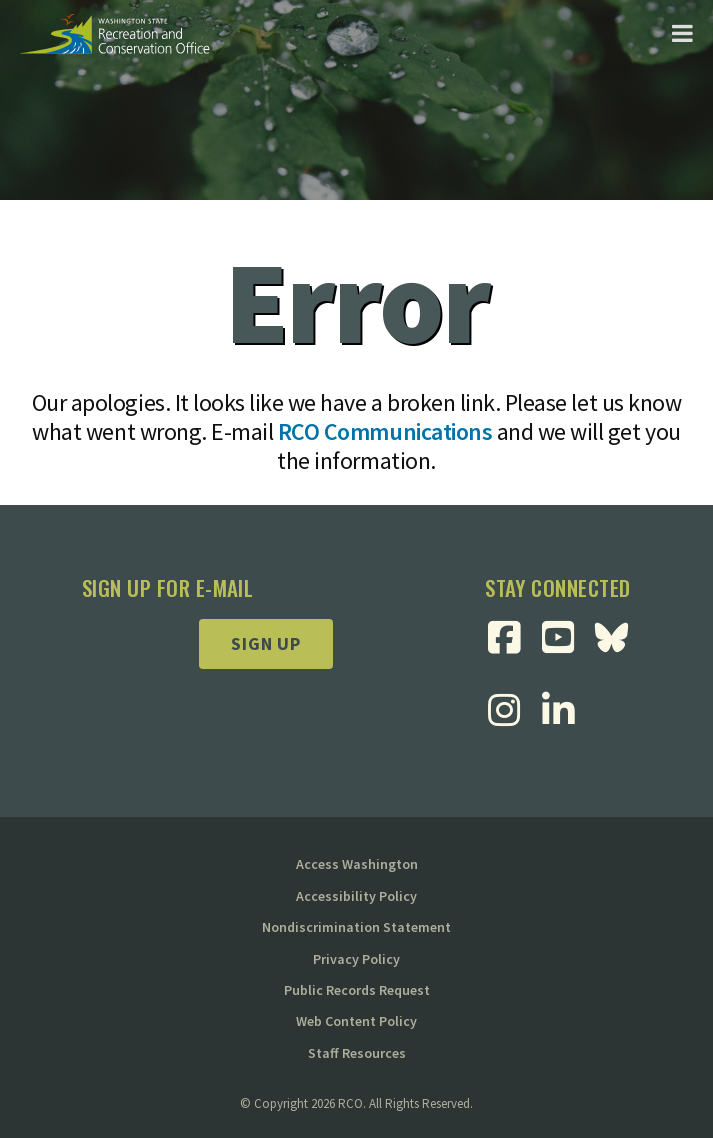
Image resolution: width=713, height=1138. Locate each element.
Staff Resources (357, 1053)
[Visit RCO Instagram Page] (511, 710)
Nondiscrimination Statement (356, 927)
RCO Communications (385, 431)
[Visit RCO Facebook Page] (511, 637)
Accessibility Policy (356, 896)
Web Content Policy (356, 1021)
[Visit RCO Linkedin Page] (565, 710)
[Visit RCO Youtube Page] (565, 637)
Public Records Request (357, 990)
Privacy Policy (356, 959)
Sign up (266, 643)
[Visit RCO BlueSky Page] (619, 637)
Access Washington (357, 864)
